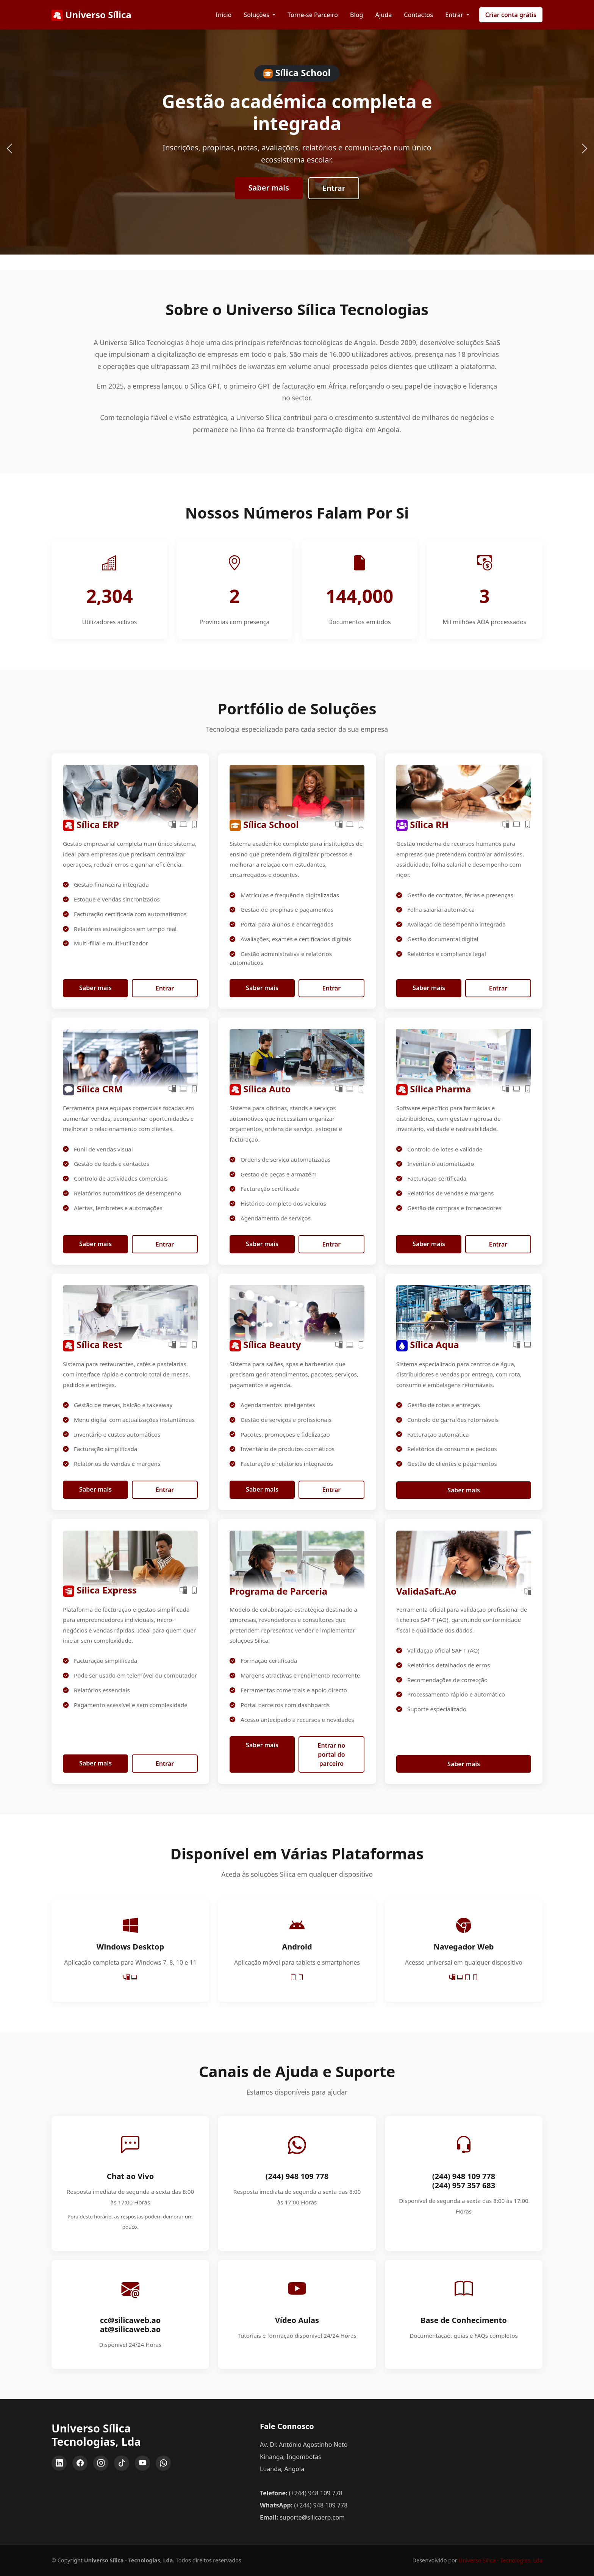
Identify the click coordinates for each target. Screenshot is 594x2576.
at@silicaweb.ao (130, 2329)
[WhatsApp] (163, 2463)
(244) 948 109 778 (297, 2176)
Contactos (418, 15)
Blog (356, 15)
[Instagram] (100, 2463)
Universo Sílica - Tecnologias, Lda (500, 2560)
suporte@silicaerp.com (312, 2517)
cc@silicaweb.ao (130, 2320)
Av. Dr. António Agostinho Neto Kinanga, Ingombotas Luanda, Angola (303, 2456)
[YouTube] (142, 2463)
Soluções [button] (257, 15)
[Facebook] (80, 2463)
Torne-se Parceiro (313, 15)
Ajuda (383, 15)
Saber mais (269, 188)
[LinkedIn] (59, 2463)
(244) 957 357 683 (463, 2185)
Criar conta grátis (510, 15)
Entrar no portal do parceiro (331, 1754)
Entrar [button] (455, 15)
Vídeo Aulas (297, 2320)
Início (223, 15)
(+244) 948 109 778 (315, 2493)
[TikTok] (121, 2463)
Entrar (333, 188)
